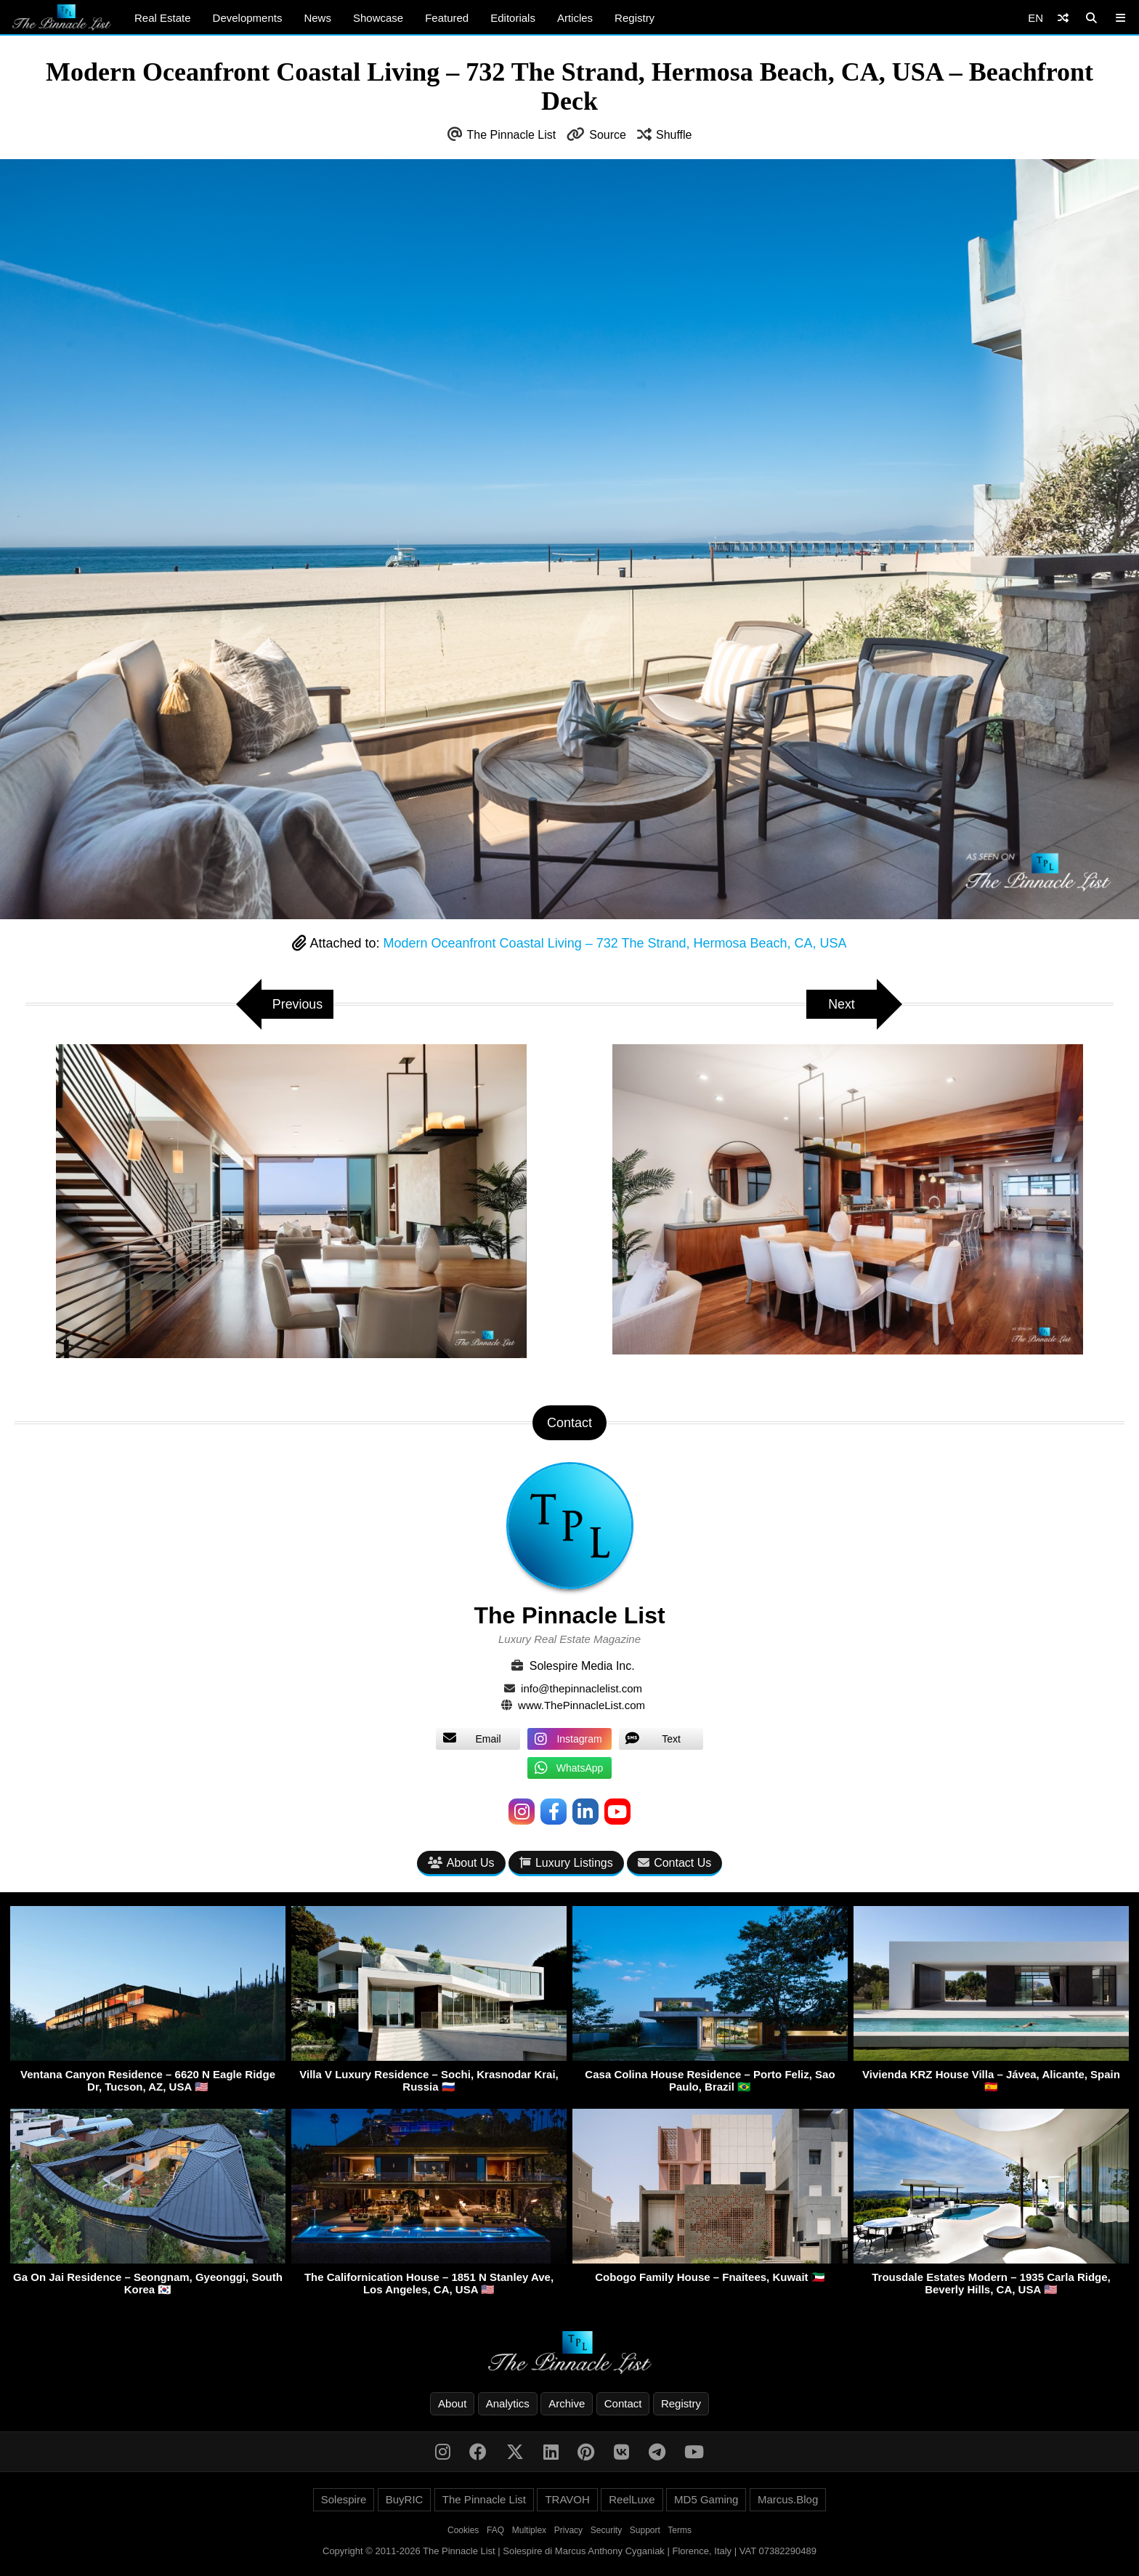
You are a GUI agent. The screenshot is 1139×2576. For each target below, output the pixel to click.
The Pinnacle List (511, 135)
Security (606, 2530)
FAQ (495, 2530)
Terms (680, 2530)
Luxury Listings (566, 1863)
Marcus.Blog (788, 2499)
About (452, 2403)
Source (607, 135)
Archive (566, 2403)
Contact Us (674, 1863)
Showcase (378, 18)
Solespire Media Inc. (582, 1666)
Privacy (568, 2530)
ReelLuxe (631, 2499)
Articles (575, 18)
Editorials (512, 18)
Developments (248, 18)
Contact (623, 2403)
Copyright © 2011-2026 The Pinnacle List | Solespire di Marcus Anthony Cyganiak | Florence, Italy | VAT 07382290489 (569, 2550)
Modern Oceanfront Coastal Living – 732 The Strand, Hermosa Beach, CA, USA (615, 943)
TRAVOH (567, 2499)
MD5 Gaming (706, 2499)
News (317, 18)
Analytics (508, 2403)
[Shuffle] (1063, 18)
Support (645, 2530)
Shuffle (674, 135)
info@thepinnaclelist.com (581, 1688)
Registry (634, 18)
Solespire (344, 2499)
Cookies (463, 2530)
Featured (447, 18)
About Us (461, 1863)
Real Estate (162, 18)
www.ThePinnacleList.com (581, 1705)
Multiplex (529, 2530)
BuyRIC (404, 2499)
